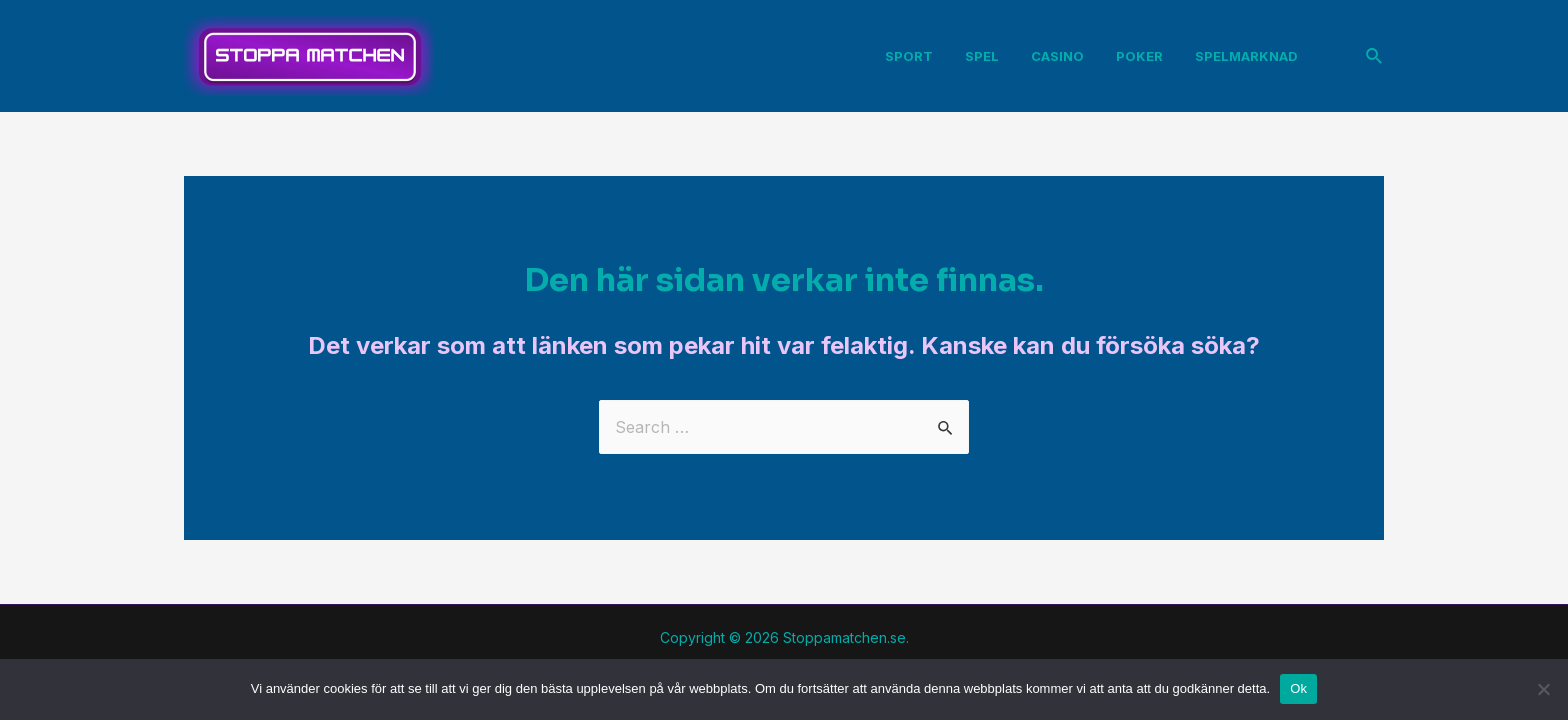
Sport (909, 56)
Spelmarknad (1246, 56)
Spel (982, 56)
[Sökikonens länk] (1375, 56)
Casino (1057, 56)
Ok (1298, 688)
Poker (1139, 56)
